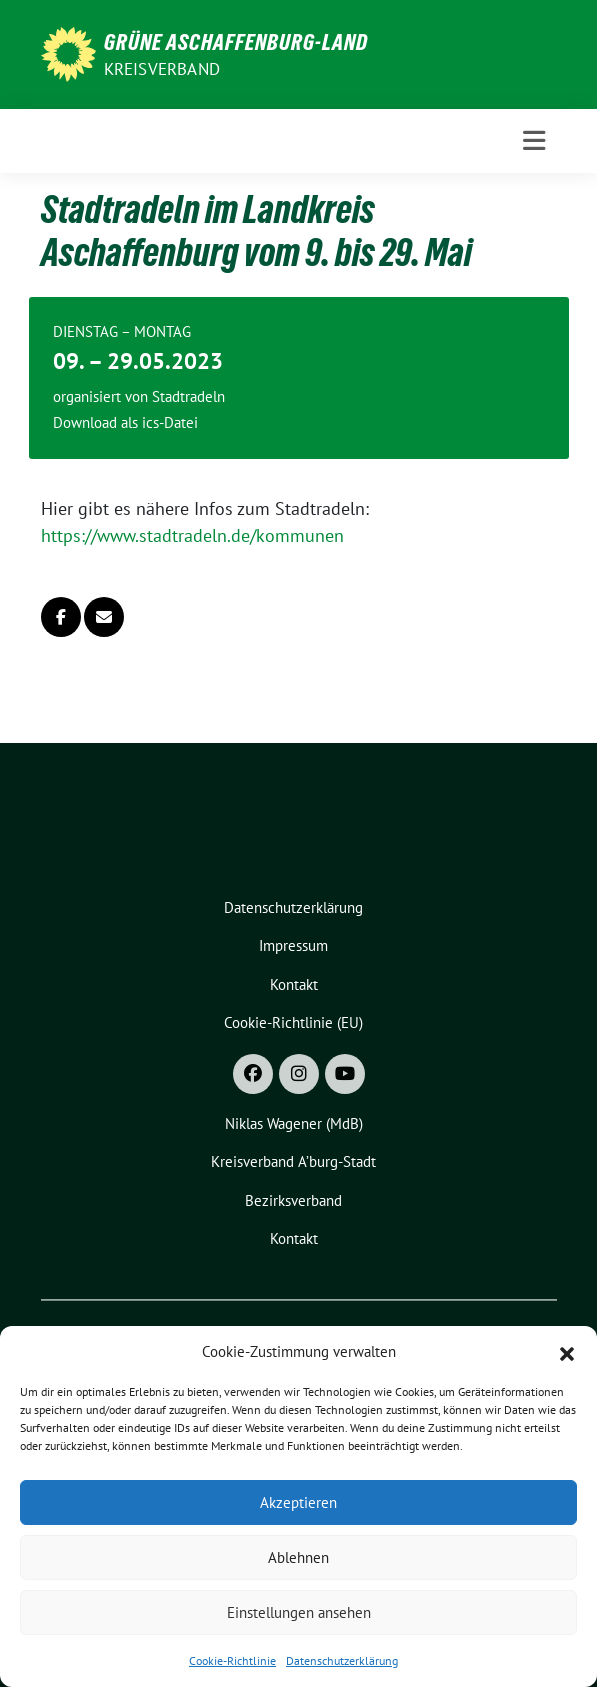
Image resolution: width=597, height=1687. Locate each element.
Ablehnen (298, 1557)
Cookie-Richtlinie (232, 1660)
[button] (567, 1352)
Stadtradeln (188, 396)
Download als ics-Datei (125, 422)
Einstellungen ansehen (299, 1612)
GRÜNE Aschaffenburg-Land (236, 42)
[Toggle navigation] (534, 141)
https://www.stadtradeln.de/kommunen (192, 535)
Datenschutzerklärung (342, 1660)
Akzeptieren (298, 1502)
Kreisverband (162, 69)
